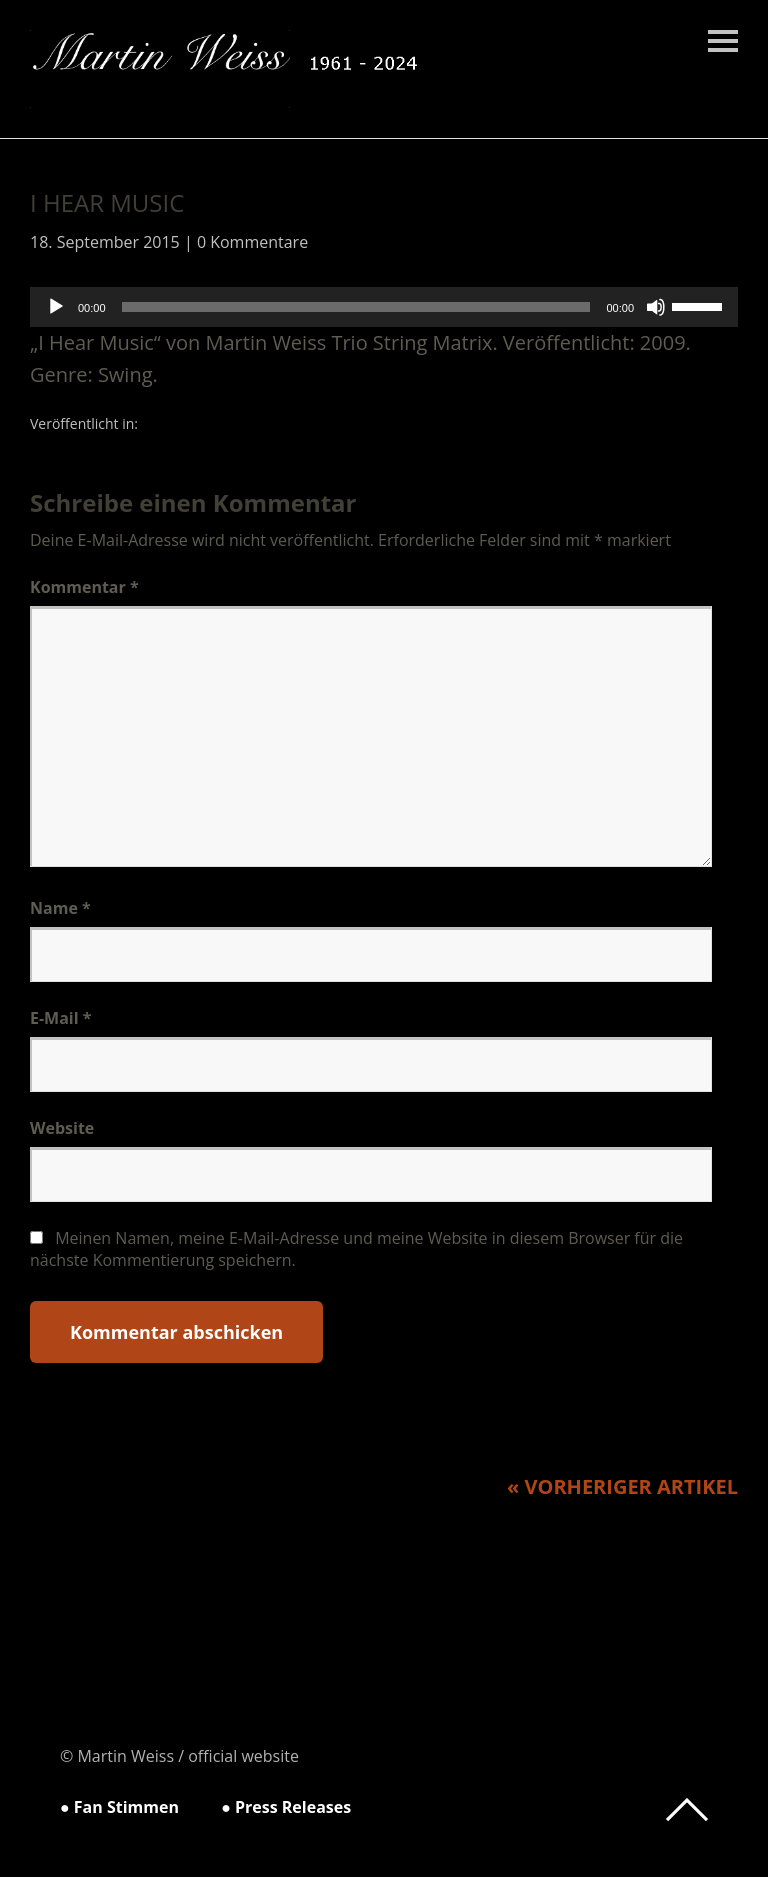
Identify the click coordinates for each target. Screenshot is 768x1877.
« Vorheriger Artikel (622, 1486)
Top (687, 1810)
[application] (384, 307)
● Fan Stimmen (119, 1807)
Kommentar (84, 587)
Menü (723, 41)
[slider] (356, 307)
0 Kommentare (252, 242)
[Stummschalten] (656, 307)
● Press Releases (286, 1807)
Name (60, 908)
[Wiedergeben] (56, 307)
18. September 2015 (105, 242)
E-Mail (61, 1018)
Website (62, 1128)
